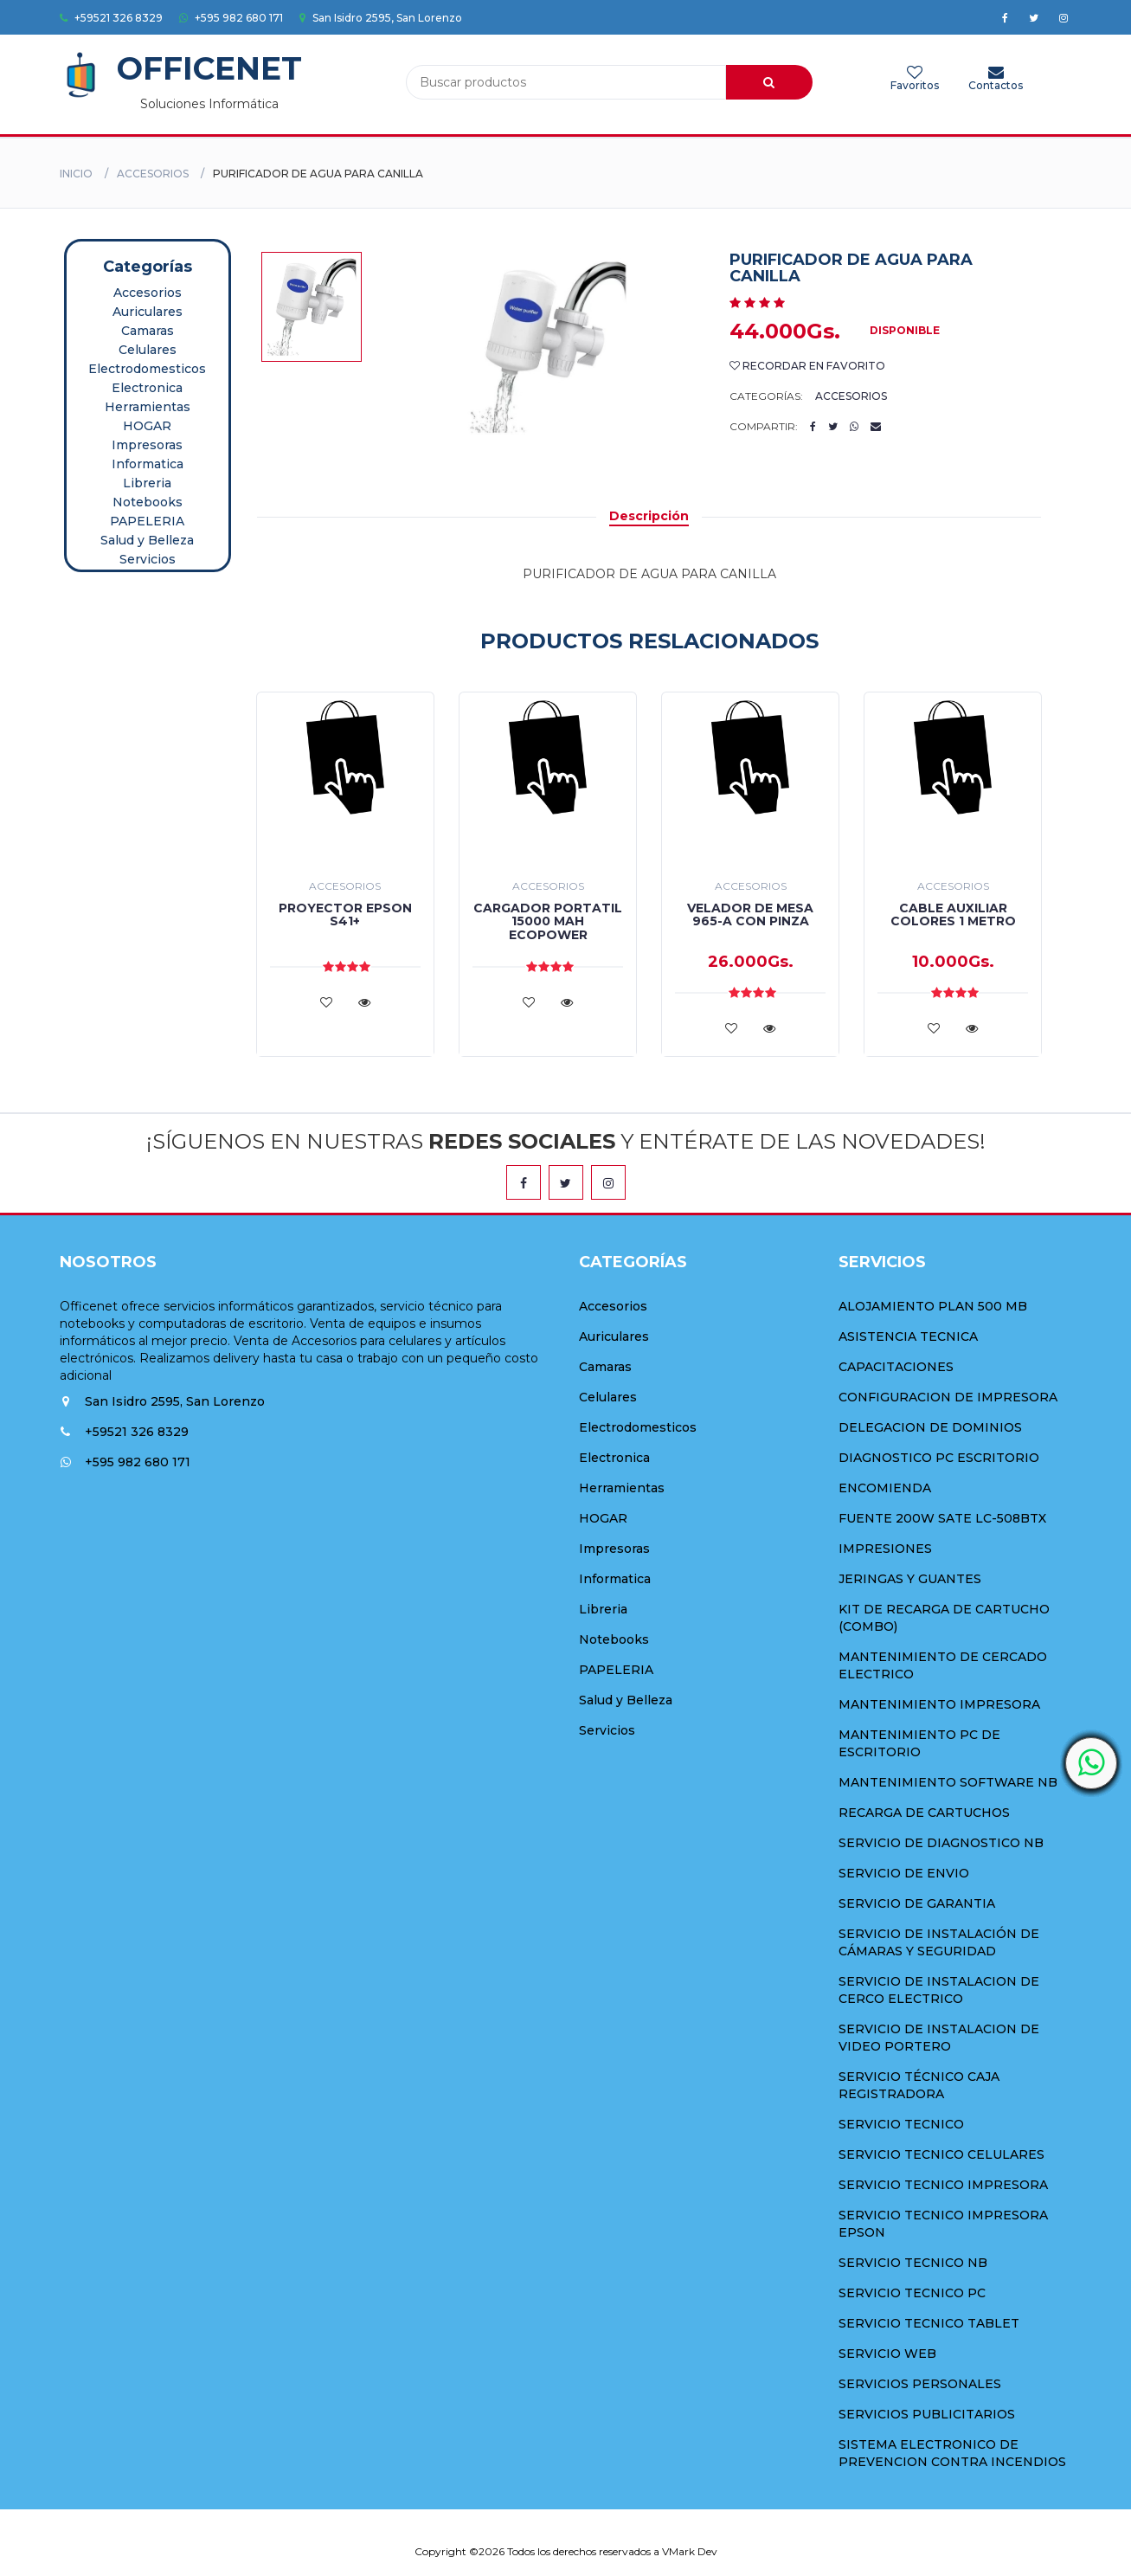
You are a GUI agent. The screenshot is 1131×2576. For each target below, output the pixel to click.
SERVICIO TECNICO (901, 2124)
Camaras (147, 330)
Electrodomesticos (147, 369)
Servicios (147, 559)
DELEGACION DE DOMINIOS (930, 1427)
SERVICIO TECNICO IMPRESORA (943, 2185)
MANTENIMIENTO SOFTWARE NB (948, 1782)
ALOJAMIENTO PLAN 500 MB (933, 1306)
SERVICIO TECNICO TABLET (929, 2323)
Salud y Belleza (147, 540)
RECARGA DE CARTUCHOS (924, 1812)
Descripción (649, 516)
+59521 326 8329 (111, 17)
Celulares (148, 349)
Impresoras (147, 445)
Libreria (147, 483)
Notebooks (147, 502)
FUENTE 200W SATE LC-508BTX (942, 1518)
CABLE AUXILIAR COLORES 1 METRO (953, 914)
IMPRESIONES (885, 1548)
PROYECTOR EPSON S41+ (345, 914)
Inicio (76, 173)
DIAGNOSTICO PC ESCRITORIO (939, 1457)
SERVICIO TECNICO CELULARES (941, 2154)
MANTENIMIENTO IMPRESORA (939, 1704)
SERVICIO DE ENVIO (904, 1873)
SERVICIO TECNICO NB (913, 2262)
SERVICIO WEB (887, 2353)
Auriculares (147, 311)
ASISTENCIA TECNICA (908, 1336)
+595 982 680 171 (231, 17)
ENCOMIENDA (885, 1488)
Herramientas (147, 407)
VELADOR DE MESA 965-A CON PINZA (750, 914)
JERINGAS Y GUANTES (910, 1579)
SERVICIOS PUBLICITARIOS (927, 2414)
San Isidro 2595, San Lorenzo (380, 17)
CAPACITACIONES (896, 1367)
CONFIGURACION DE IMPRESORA (948, 1397)
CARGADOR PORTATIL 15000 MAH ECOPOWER (547, 921)
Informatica (147, 464)
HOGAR (147, 426)
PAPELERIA (147, 521)
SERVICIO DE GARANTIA (917, 1903)
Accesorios (153, 173)
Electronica (147, 388)
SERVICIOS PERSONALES (920, 2384)
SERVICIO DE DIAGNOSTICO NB (941, 1843)
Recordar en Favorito (807, 365)
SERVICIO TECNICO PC (912, 2293)
